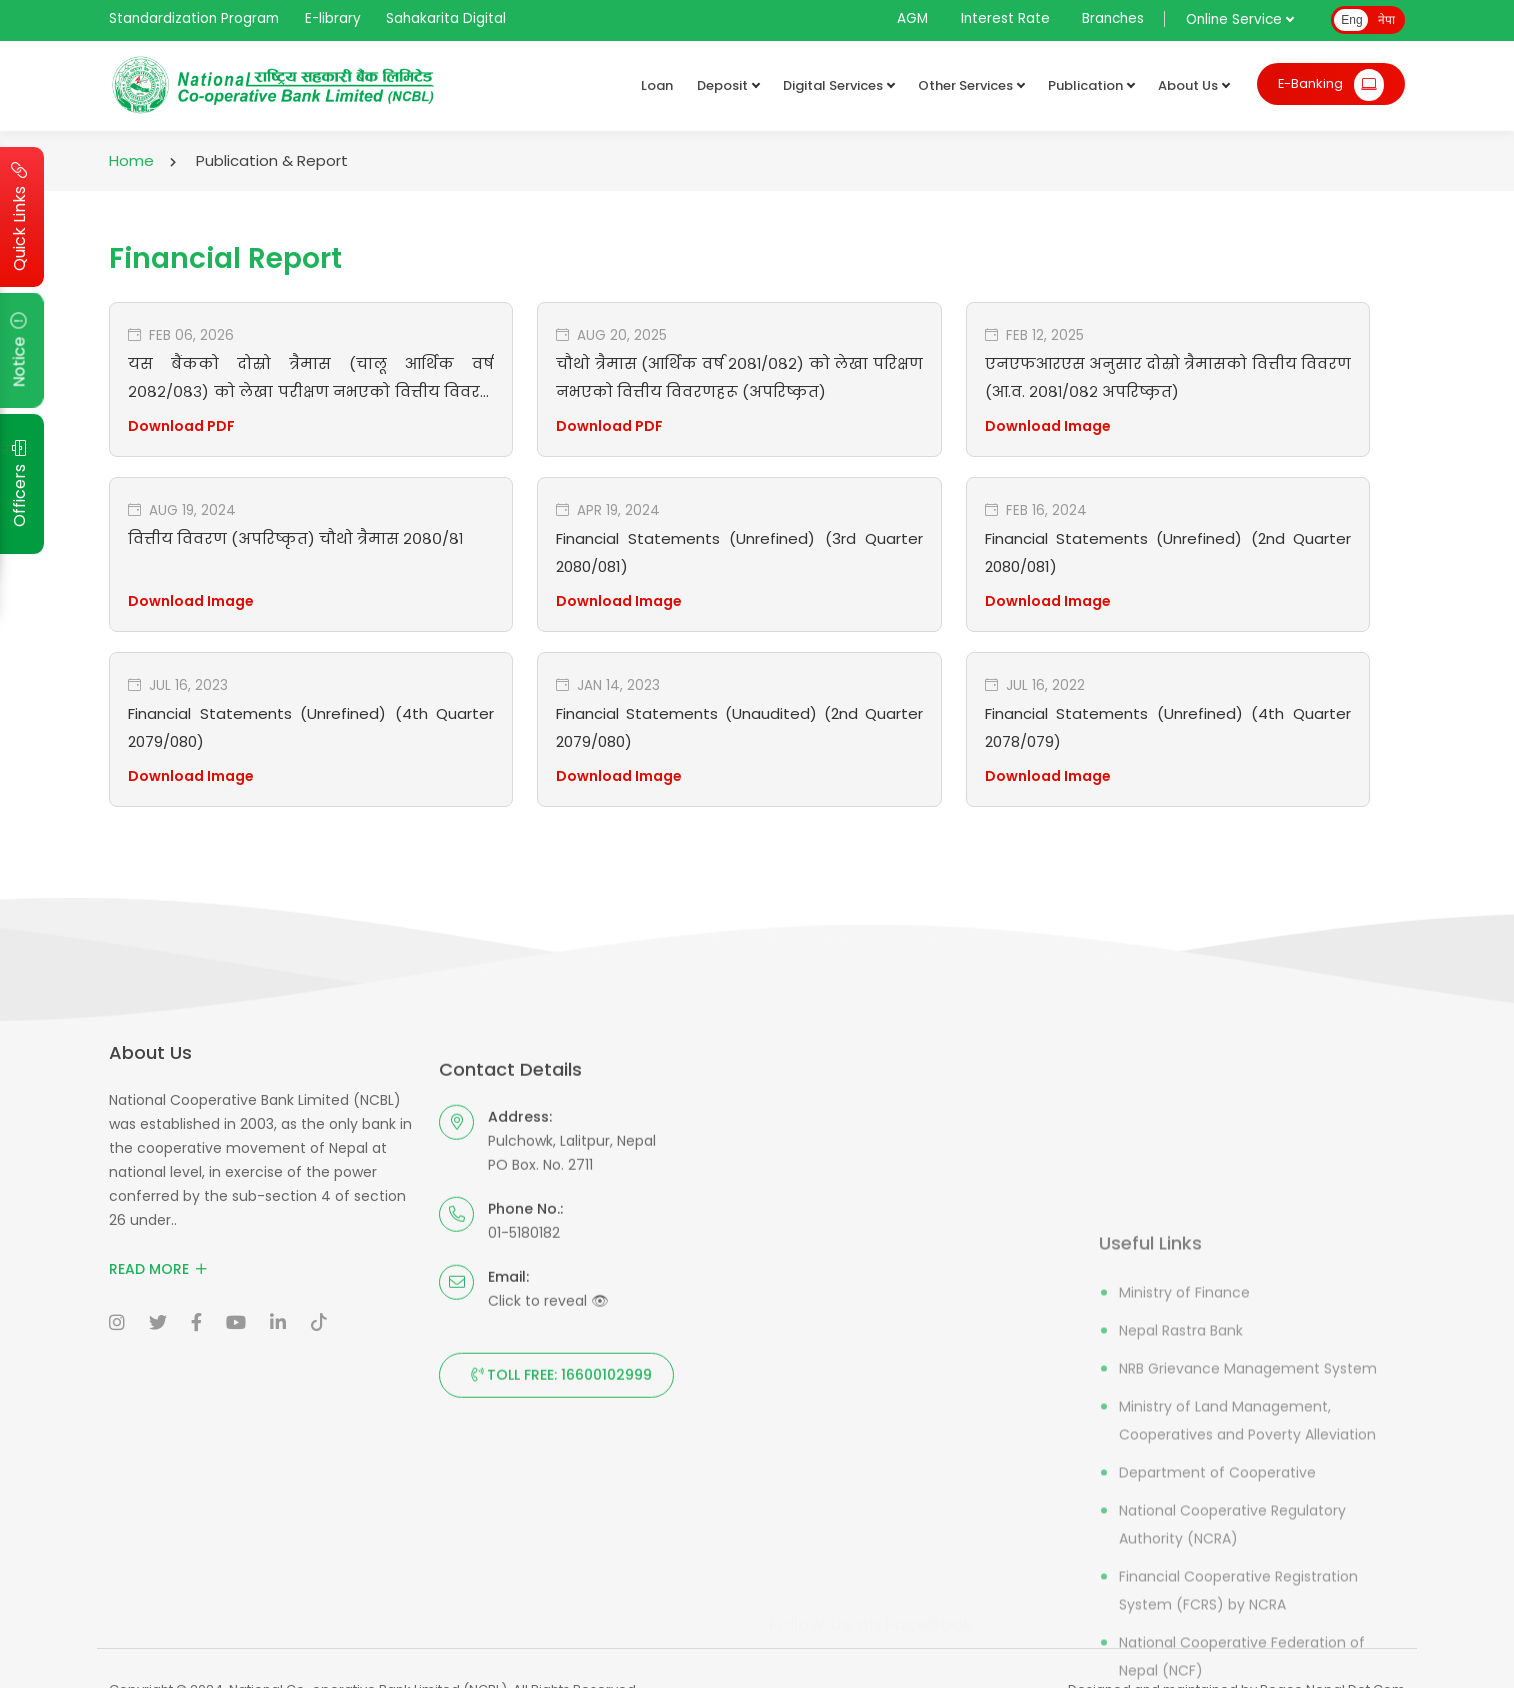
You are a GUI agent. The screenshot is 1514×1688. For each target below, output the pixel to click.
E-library (333, 18)
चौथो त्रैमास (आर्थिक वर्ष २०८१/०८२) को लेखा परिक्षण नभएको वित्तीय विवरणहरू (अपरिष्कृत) (739, 376)
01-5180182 (524, 1623)
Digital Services (838, 86)
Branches (1113, 18)
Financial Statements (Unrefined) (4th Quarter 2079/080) (311, 726)
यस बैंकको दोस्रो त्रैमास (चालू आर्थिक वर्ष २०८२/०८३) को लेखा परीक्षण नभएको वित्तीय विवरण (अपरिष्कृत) (311, 376)
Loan (657, 85)
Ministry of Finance (1184, 1625)
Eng (1351, 20)
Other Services (971, 86)
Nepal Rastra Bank (1181, 1663)
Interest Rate (1005, 18)
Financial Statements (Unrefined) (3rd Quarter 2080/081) (739, 551)
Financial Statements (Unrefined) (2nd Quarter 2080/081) (1168, 551)
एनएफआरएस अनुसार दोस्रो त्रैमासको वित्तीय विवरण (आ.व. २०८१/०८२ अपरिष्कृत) (1168, 376)
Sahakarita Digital (446, 18)
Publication (1091, 86)
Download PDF (181, 426)
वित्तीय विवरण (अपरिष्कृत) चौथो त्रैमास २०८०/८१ (295, 538)
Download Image (1048, 426)
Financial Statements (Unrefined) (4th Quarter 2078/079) (1168, 726)
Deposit (728, 86)
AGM (912, 18)
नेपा (1386, 20)
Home (131, 160)
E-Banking (1331, 85)
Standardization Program (194, 18)
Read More (158, 1452)
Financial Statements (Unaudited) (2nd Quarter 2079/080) (739, 726)
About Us (1193, 86)
